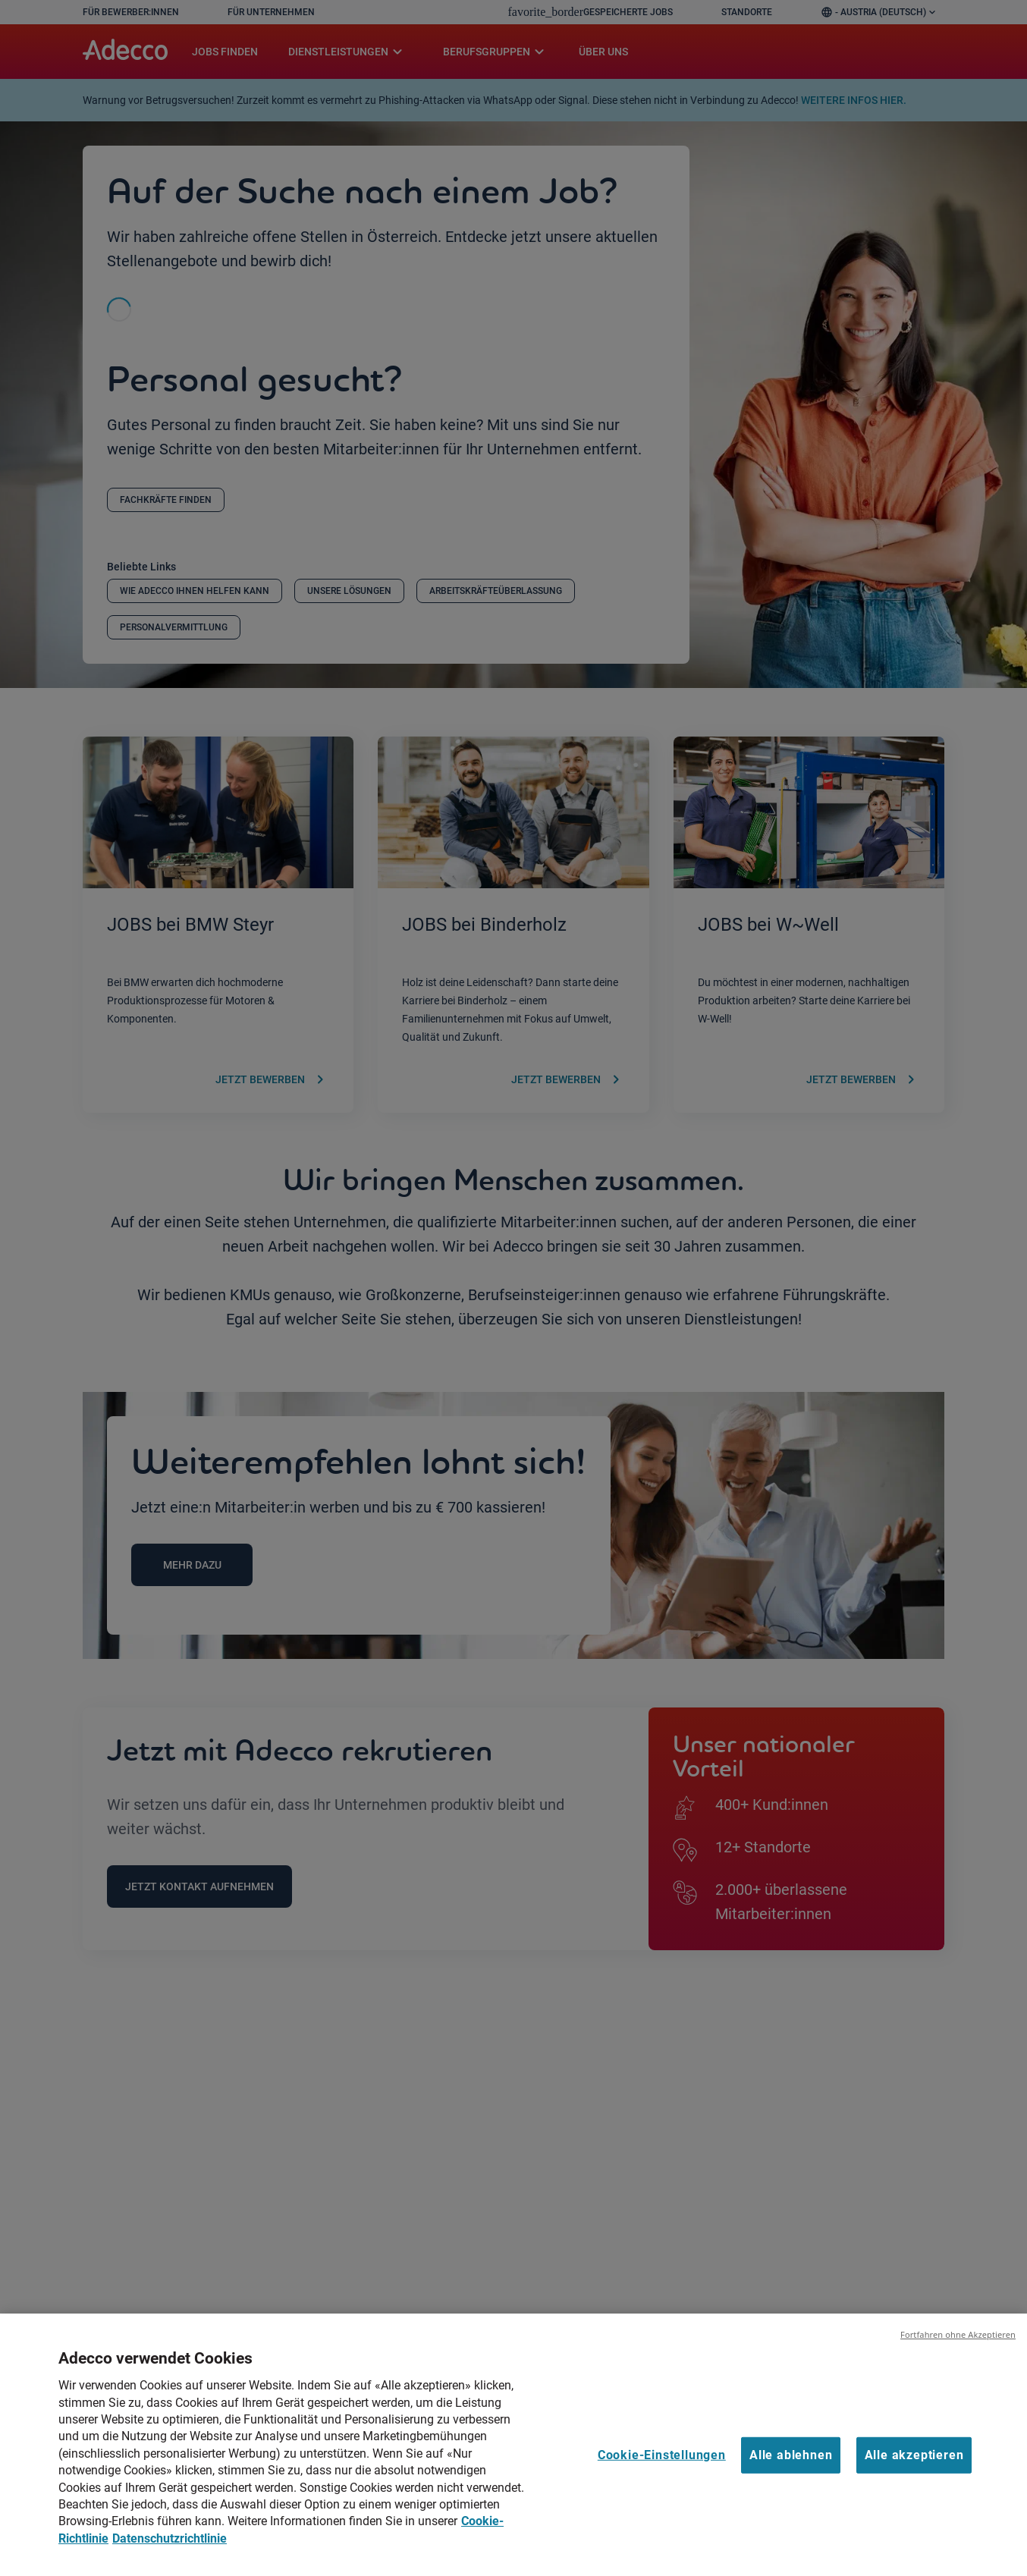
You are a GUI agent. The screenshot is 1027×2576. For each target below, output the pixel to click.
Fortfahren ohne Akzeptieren (958, 2354)
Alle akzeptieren (914, 2474)
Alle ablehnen (790, 2474)
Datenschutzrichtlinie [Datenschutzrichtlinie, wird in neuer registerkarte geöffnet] (169, 2557)
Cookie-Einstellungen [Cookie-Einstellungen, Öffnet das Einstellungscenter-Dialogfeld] (662, 2474)
